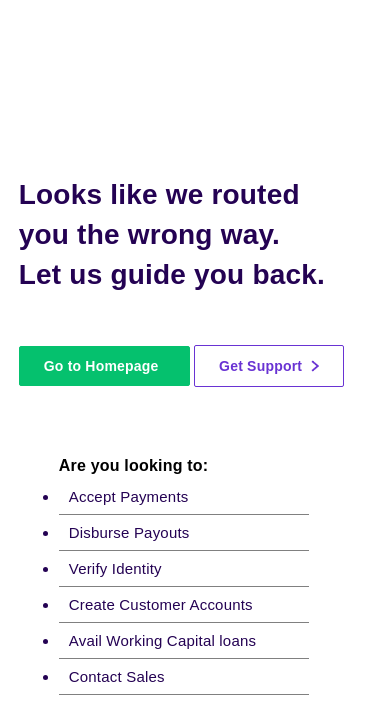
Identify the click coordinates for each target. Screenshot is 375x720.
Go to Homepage (101, 366)
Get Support (269, 366)
